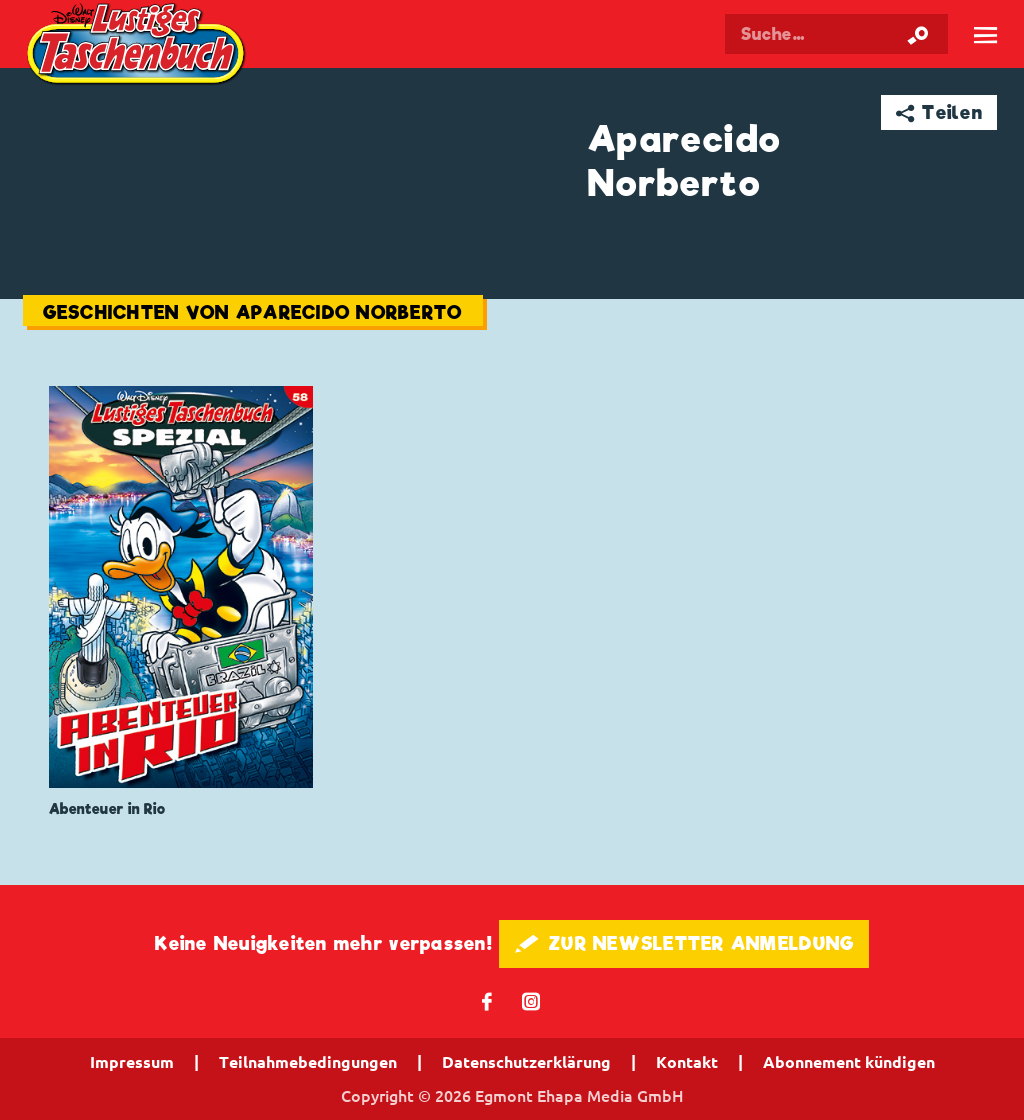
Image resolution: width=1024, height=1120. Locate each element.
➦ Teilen (939, 112)
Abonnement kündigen (849, 1062)
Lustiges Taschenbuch (138, 46)
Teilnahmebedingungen (308, 1062)
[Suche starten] (918, 34)
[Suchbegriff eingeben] (836, 34)
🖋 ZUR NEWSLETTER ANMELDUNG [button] (684, 943)
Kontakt (687, 1062)
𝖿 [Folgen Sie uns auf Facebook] (487, 1000)
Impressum (132, 1062)
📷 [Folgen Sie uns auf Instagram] (531, 1000)
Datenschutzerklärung (526, 1062)
